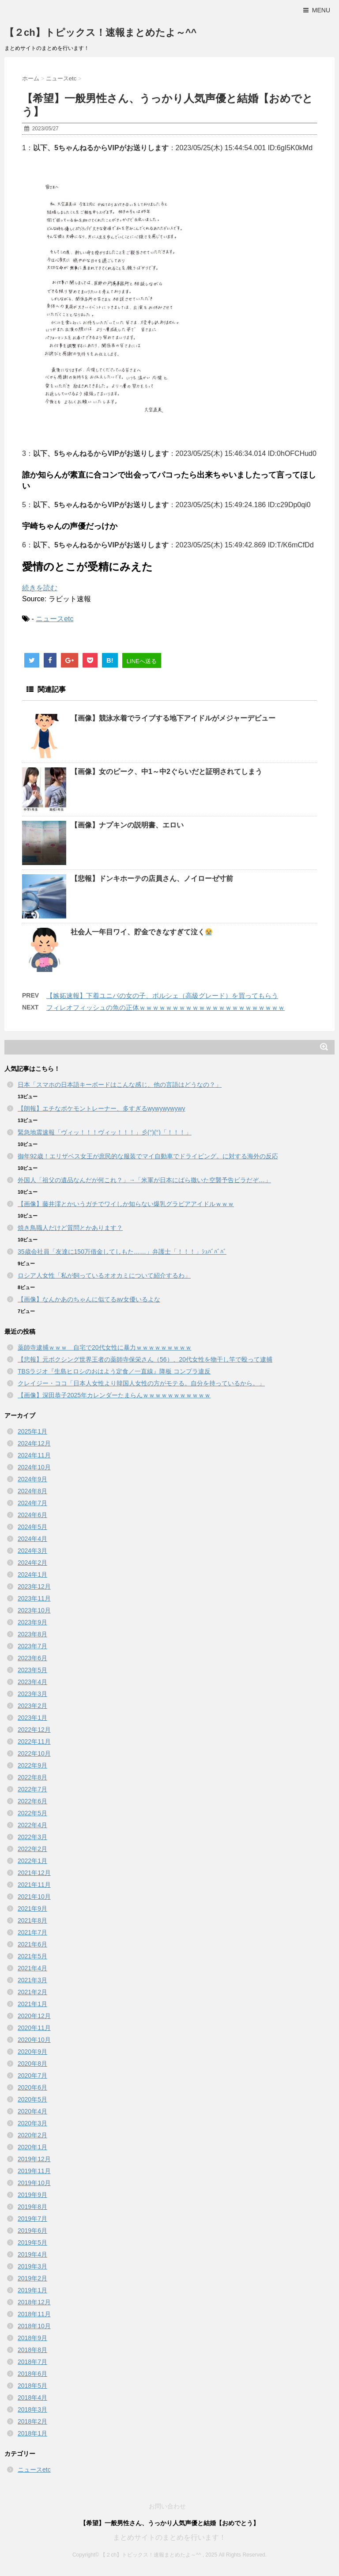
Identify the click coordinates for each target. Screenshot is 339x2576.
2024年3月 (32, 1550)
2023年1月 (32, 1717)
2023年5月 (32, 1669)
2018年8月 (32, 2349)
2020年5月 (32, 2099)
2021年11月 (34, 1884)
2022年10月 (34, 1753)
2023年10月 (34, 1610)
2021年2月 (32, 1992)
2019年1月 (32, 2290)
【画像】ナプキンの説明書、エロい (127, 825)
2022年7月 (32, 1789)
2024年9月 (32, 1479)
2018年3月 (32, 2409)
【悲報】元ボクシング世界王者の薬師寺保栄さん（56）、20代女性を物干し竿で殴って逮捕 (145, 1359)
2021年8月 (32, 1920)
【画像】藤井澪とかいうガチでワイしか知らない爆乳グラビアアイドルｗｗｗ (126, 1203)
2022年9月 (32, 1765)
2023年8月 (32, 1634)
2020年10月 (34, 2039)
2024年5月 (32, 1526)
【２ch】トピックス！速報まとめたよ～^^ (100, 32)
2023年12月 (34, 1586)
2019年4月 (32, 2254)
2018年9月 (32, 2337)
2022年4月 (32, 1825)
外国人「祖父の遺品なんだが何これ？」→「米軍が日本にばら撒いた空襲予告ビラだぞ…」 (144, 1180)
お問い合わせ (167, 2506)
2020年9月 (32, 2051)
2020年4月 (32, 2111)
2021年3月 (32, 1980)
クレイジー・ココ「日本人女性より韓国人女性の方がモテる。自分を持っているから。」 (141, 1383)
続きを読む (39, 588)
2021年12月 (34, 1872)
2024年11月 (34, 1455)
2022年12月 (34, 1729)
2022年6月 (32, 1801)
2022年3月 (32, 1836)
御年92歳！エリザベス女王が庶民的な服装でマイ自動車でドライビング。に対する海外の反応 (148, 1156)
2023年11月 (34, 1598)
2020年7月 (32, 2075)
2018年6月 (32, 2373)
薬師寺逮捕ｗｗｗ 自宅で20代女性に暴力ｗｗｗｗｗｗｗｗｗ (105, 1347)
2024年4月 (32, 1538)
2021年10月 (34, 1896)
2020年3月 (32, 2123)
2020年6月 (32, 2087)
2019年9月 (32, 2194)
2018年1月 (32, 2433)
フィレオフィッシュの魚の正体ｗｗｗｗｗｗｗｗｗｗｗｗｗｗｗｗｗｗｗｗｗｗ (165, 1007)
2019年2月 (32, 2278)
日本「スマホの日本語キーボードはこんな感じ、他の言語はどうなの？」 (120, 1084)
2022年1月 (32, 1860)
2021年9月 (32, 1908)
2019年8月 (32, 2206)
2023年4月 (32, 1681)
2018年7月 (32, 2361)
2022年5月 (32, 1813)
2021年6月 (32, 1944)
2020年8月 (32, 2063)
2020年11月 (34, 2027)
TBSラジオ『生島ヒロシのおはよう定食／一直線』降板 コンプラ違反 (114, 1371)
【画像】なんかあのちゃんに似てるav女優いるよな (89, 1299)
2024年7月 (32, 1502)
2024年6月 (32, 1514)
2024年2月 (32, 1562)
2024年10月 (34, 1467)
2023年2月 (32, 1705)
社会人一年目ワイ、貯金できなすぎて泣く (141, 932)
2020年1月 (32, 2147)
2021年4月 (32, 1968)
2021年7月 (32, 1932)
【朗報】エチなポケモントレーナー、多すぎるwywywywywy (101, 1108)
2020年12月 (34, 2015)
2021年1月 (32, 2003)
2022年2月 (32, 1848)
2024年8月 (32, 1491)
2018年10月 (34, 2325)
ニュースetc (54, 618)
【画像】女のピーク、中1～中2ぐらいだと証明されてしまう (166, 771)
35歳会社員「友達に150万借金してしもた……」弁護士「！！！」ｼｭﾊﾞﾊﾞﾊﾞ (122, 1251)
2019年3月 (32, 2266)
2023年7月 (32, 1646)
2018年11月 (34, 2314)
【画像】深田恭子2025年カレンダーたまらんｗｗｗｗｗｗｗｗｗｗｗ (114, 1395)
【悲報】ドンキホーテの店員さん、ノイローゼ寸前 (152, 878)
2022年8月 (32, 1777)
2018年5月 (32, 2385)
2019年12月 (34, 2158)
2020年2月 (32, 2135)
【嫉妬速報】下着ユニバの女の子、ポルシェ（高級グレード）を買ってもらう (162, 995)
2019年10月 (34, 2182)
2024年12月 (34, 1443)
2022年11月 (34, 1741)
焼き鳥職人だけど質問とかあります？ (70, 1227)
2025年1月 (32, 1431)
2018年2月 (32, 2421)
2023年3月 (32, 1693)
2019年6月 (32, 2230)
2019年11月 (34, 2170)
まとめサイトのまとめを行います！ (169, 2537)
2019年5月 (32, 2242)
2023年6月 (32, 1658)
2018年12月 (34, 2302)
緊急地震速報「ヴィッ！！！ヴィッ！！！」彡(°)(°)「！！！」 (105, 1132)
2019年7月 (32, 2218)
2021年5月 (32, 1956)
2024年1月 (32, 1574)
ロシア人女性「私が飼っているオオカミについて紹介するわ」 (104, 1275)
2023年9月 (32, 1622)
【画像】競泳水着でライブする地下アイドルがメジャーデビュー (173, 718)
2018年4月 (32, 2397)
